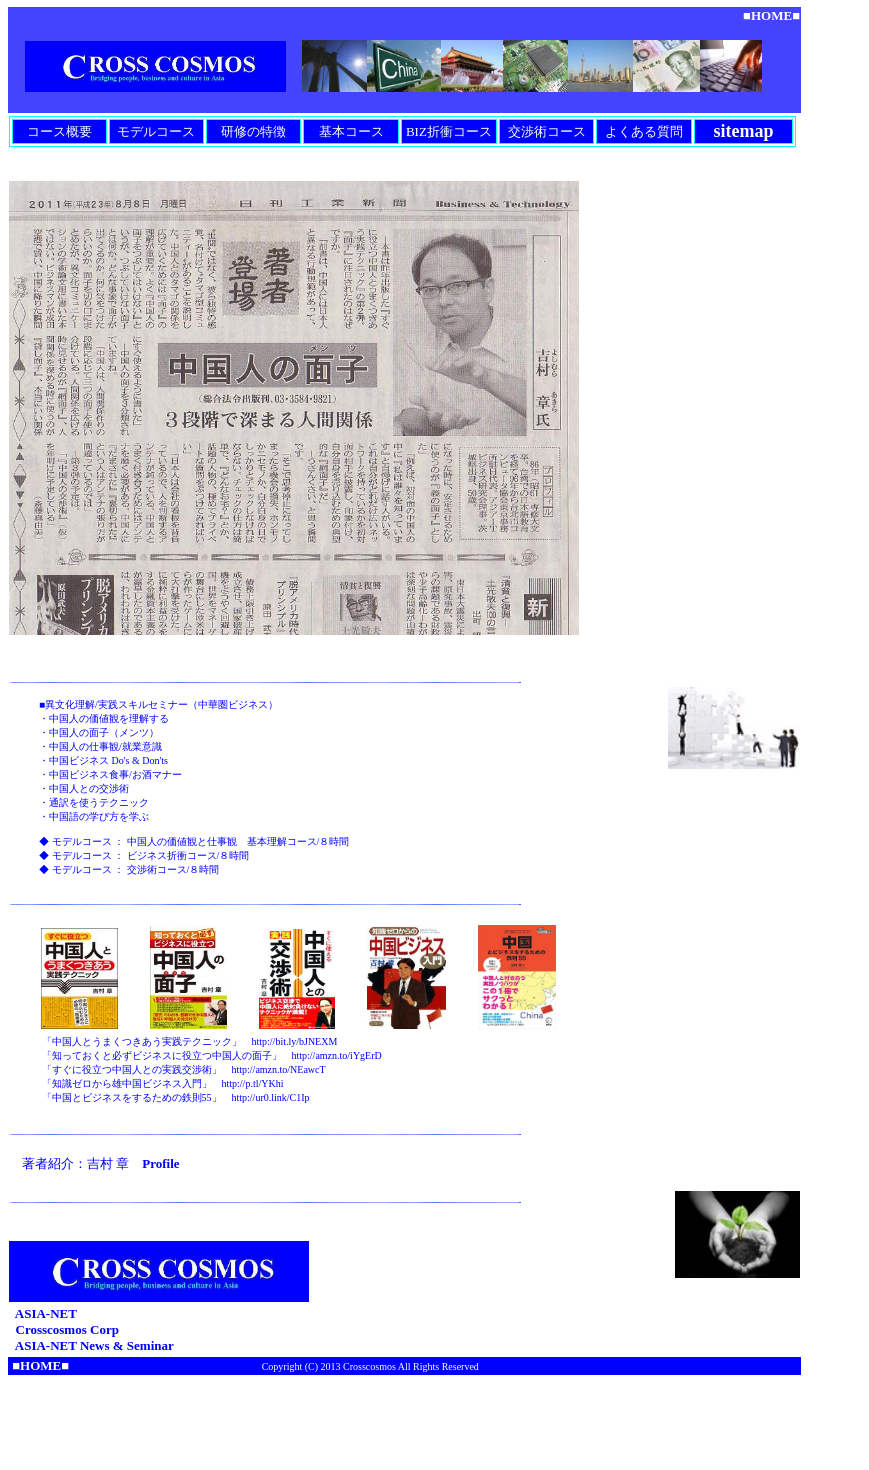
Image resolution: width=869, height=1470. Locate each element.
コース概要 (59, 131)
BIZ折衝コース (449, 131)
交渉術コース (547, 131)
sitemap (743, 131)
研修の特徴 (253, 131)
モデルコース (156, 131)
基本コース (351, 131)
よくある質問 (644, 131)
